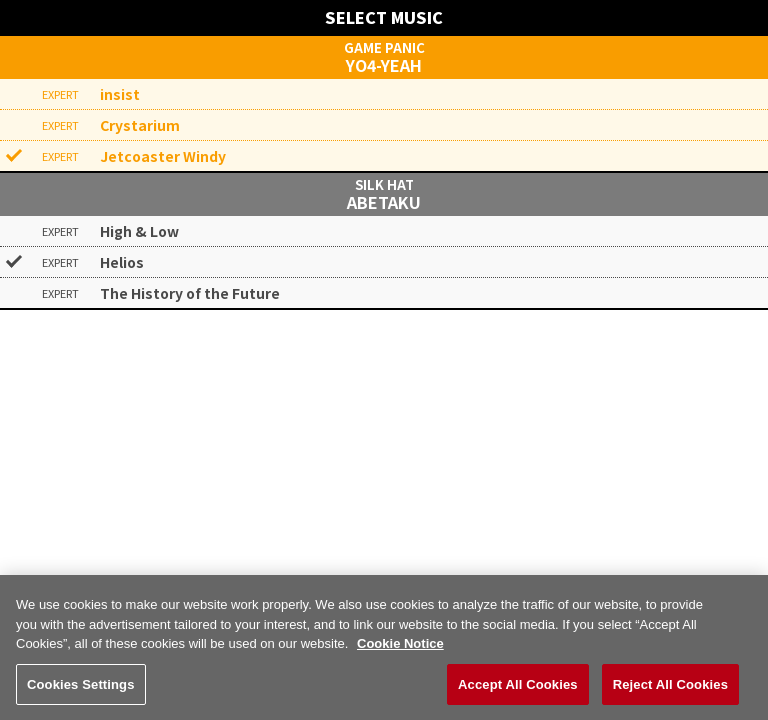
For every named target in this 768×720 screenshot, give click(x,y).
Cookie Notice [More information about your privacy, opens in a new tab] (400, 652)
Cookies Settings (81, 693)
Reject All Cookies (670, 693)
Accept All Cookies (518, 693)
